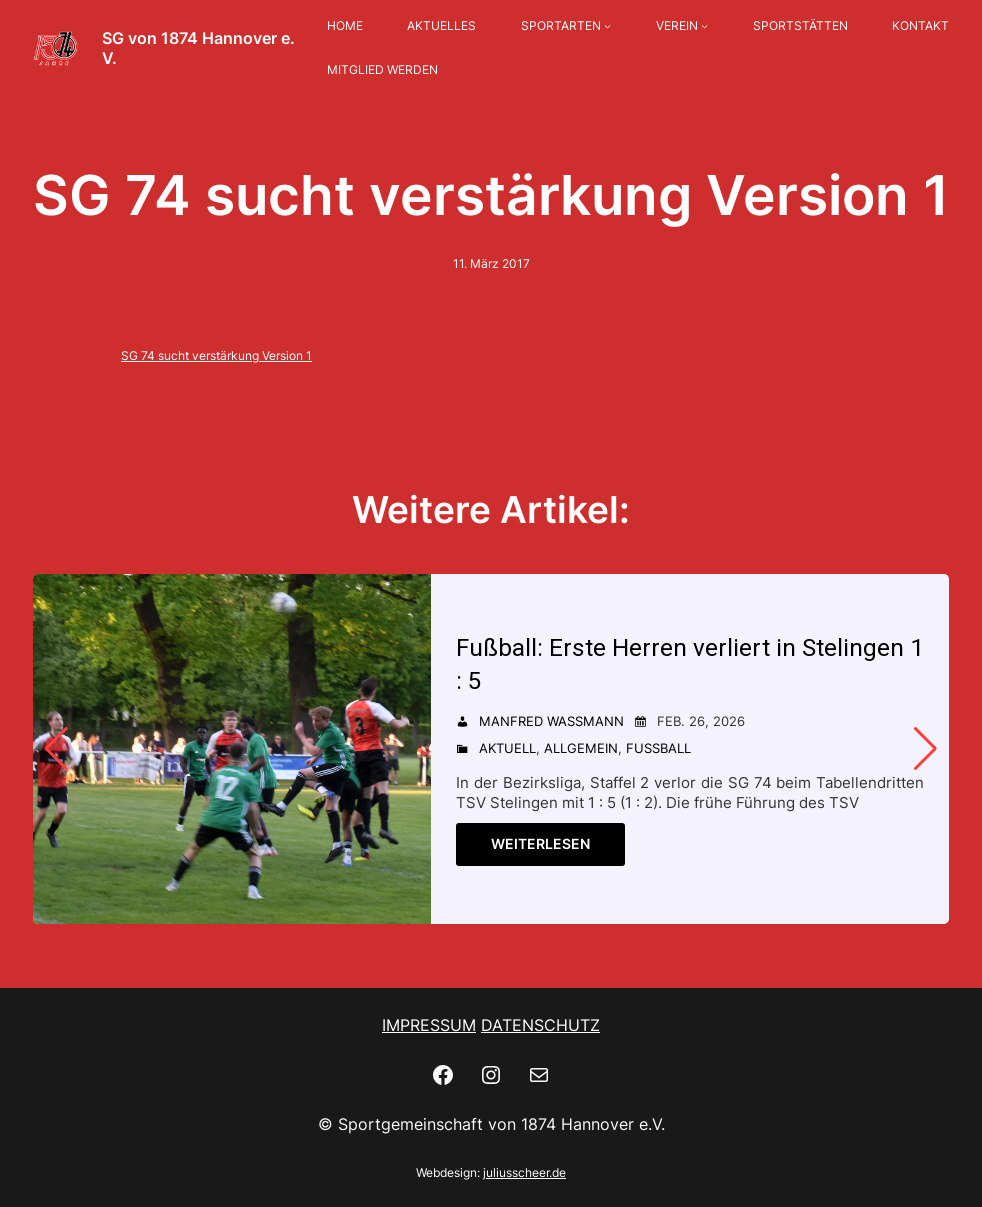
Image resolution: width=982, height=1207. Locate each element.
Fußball (658, 749)
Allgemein (581, 749)
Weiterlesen (540, 844)
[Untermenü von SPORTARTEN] (607, 26)
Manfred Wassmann (551, 722)
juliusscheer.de (524, 1172)
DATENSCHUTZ (540, 1025)
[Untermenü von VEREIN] (704, 26)
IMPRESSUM (429, 1025)
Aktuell (507, 749)
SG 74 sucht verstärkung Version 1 (216, 355)
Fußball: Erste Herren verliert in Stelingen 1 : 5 (681, 664)
